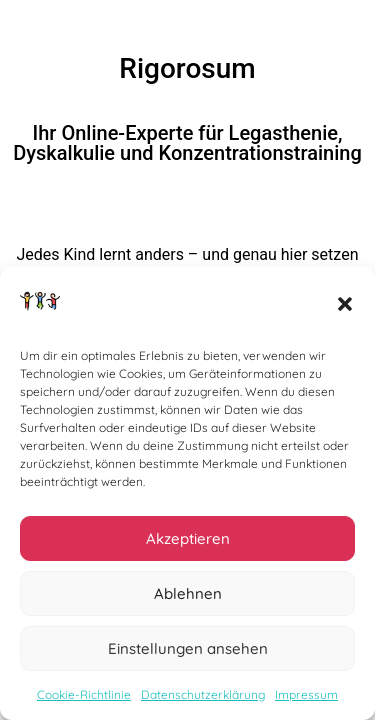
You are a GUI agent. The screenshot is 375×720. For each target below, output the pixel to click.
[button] (345, 309)
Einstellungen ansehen (188, 652)
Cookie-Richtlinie (84, 699)
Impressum (306, 699)
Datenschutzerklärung (203, 699)
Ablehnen (188, 597)
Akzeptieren (188, 542)
